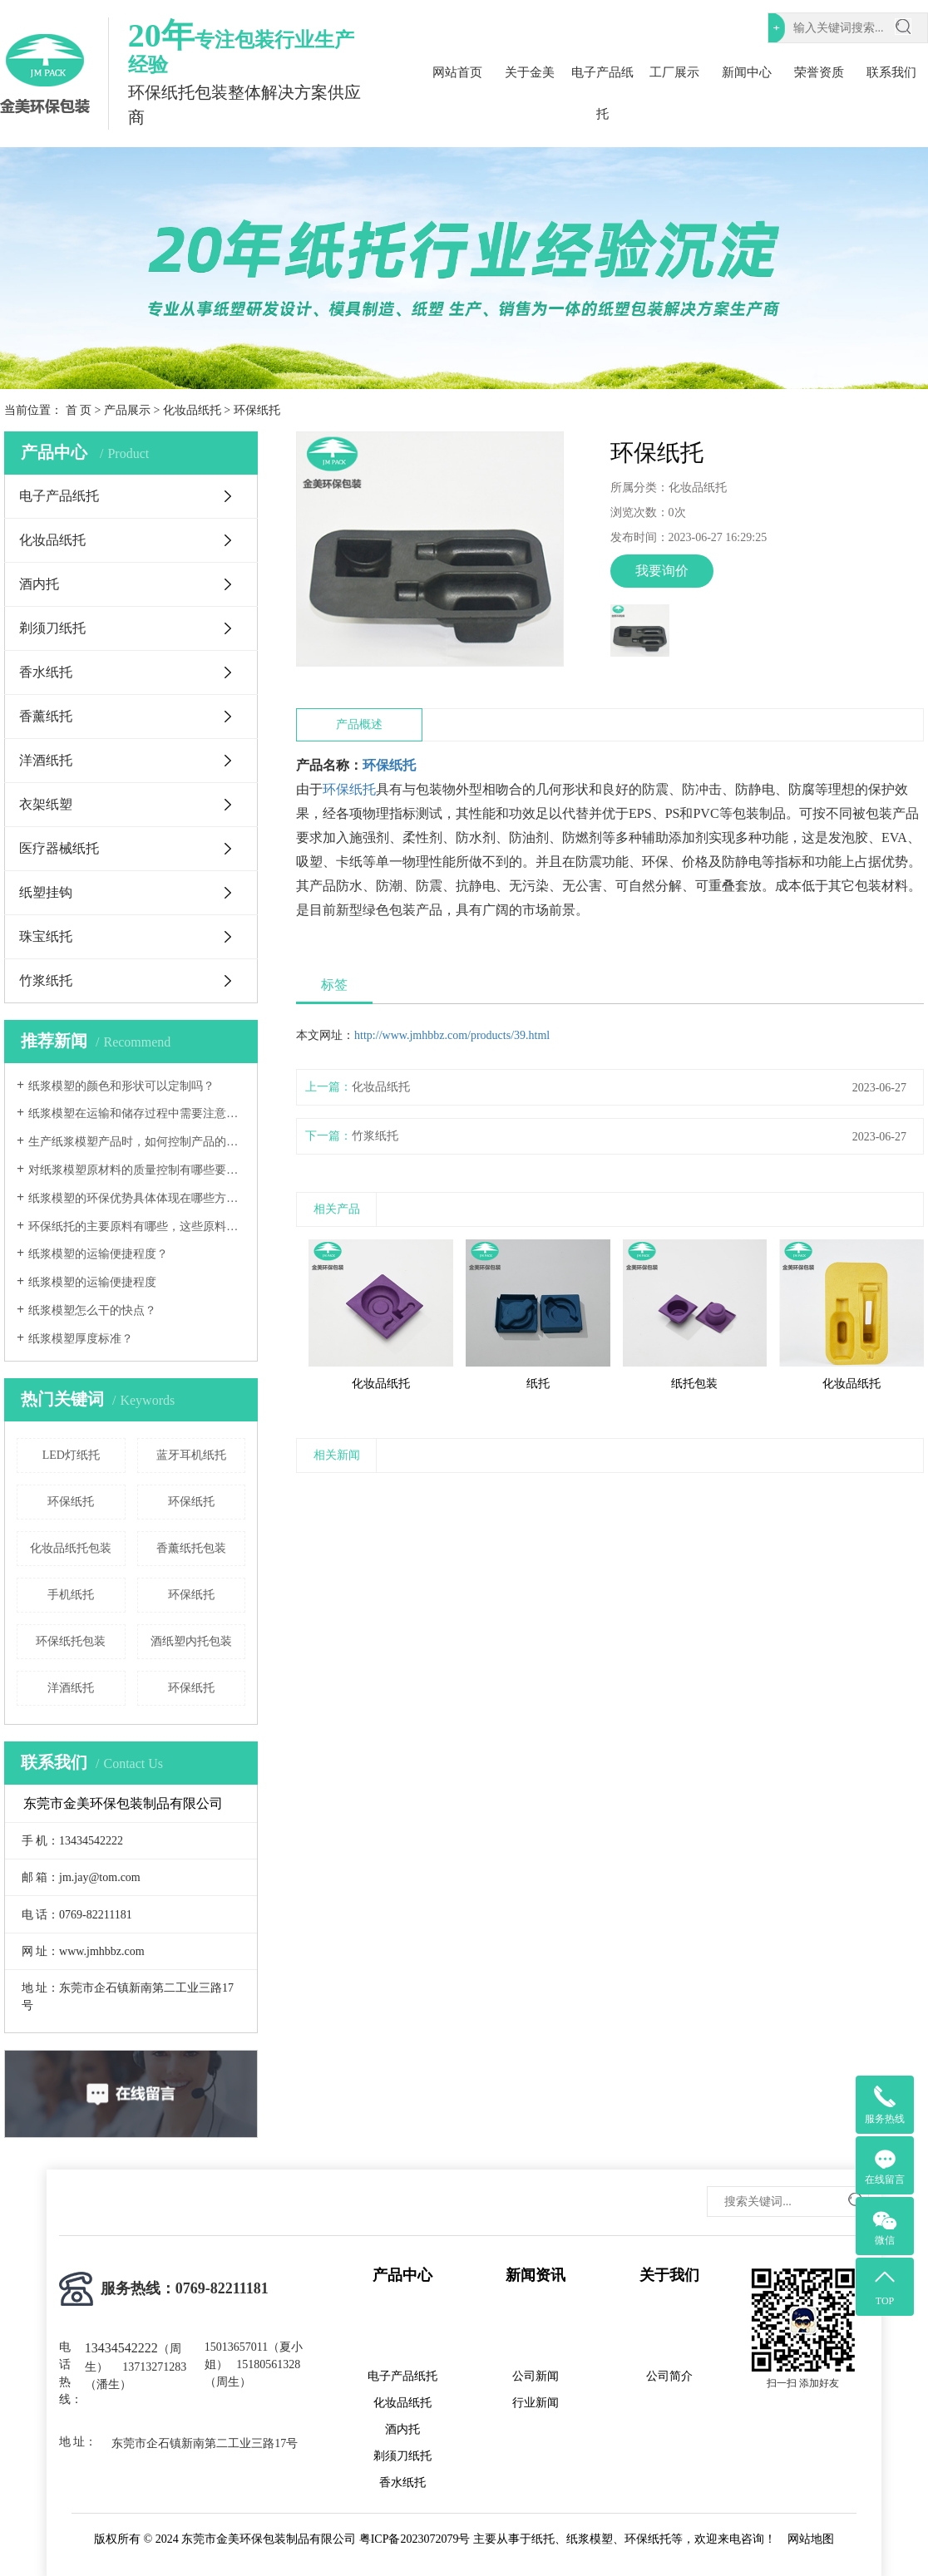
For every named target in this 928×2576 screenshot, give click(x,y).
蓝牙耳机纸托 (191, 1455)
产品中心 (402, 2275)
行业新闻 (535, 2402)
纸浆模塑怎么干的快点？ (92, 1310)
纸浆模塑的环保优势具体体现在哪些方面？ (136, 1198)
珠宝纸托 (45, 936)
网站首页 (457, 72)
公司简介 (669, 2376)
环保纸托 (70, 1501)
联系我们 (891, 72)
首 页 (79, 410)
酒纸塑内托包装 (191, 1641)
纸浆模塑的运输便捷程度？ (98, 1254)
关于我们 (669, 2275)
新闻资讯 (535, 2275)
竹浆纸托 (45, 980)
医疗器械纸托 (59, 848)
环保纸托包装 (71, 1641)
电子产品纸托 (602, 93)
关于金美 (530, 72)
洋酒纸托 (45, 760)
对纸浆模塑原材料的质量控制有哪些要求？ (136, 1170)
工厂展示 (674, 72)
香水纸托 (45, 672)
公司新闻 (535, 2376)
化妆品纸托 (192, 410)
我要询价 (662, 571)
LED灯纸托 (71, 1455)
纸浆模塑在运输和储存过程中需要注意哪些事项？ (136, 1113)
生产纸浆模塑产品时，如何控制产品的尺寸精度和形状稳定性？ (136, 1141)
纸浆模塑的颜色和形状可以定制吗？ (121, 1086)
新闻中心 (747, 72)
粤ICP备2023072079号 (415, 2539)
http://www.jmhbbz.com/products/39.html (452, 1035)
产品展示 (127, 410)
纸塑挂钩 (45, 892)
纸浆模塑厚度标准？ (80, 1338)
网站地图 (810, 2539)
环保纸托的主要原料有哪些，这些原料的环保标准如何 (136, 1226)
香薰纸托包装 (191, 1548)
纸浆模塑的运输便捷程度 (92, 1282)
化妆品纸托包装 (70, 1548)
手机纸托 (70, 1594)
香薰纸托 (45, 716)
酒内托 (39, 584)
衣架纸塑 (45, 804)
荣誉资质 (819, 72)
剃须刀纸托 (52, 628)
